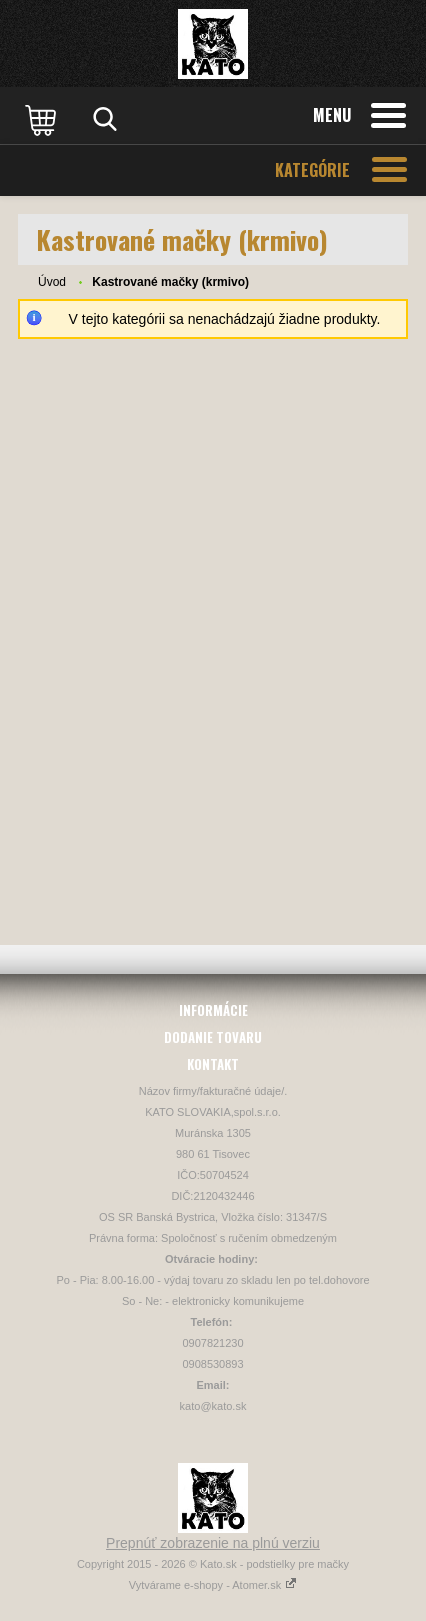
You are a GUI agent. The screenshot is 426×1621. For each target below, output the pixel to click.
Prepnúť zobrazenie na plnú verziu (213, 1543)
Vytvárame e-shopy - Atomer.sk (213, 1585)
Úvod (52, 282)
